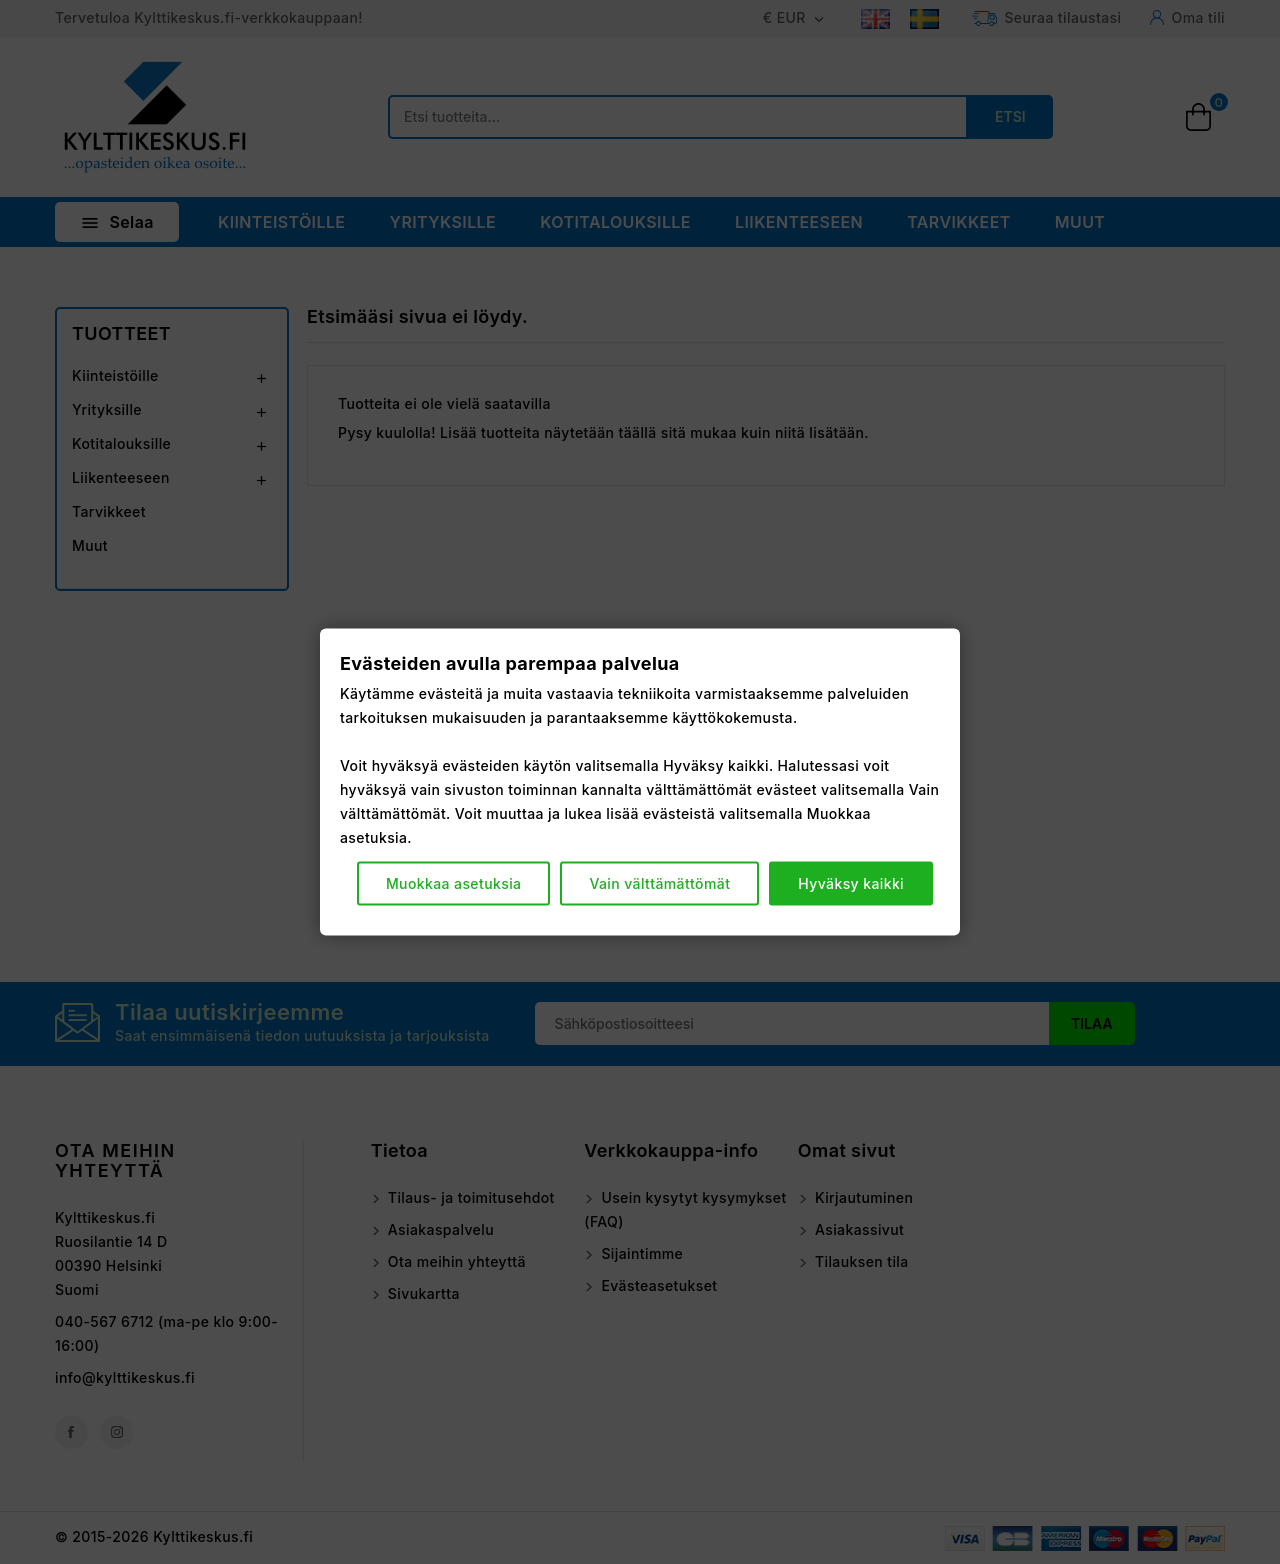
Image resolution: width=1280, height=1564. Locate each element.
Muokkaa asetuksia (454, 882)
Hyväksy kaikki (851, 882)
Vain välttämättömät (659, 882)
